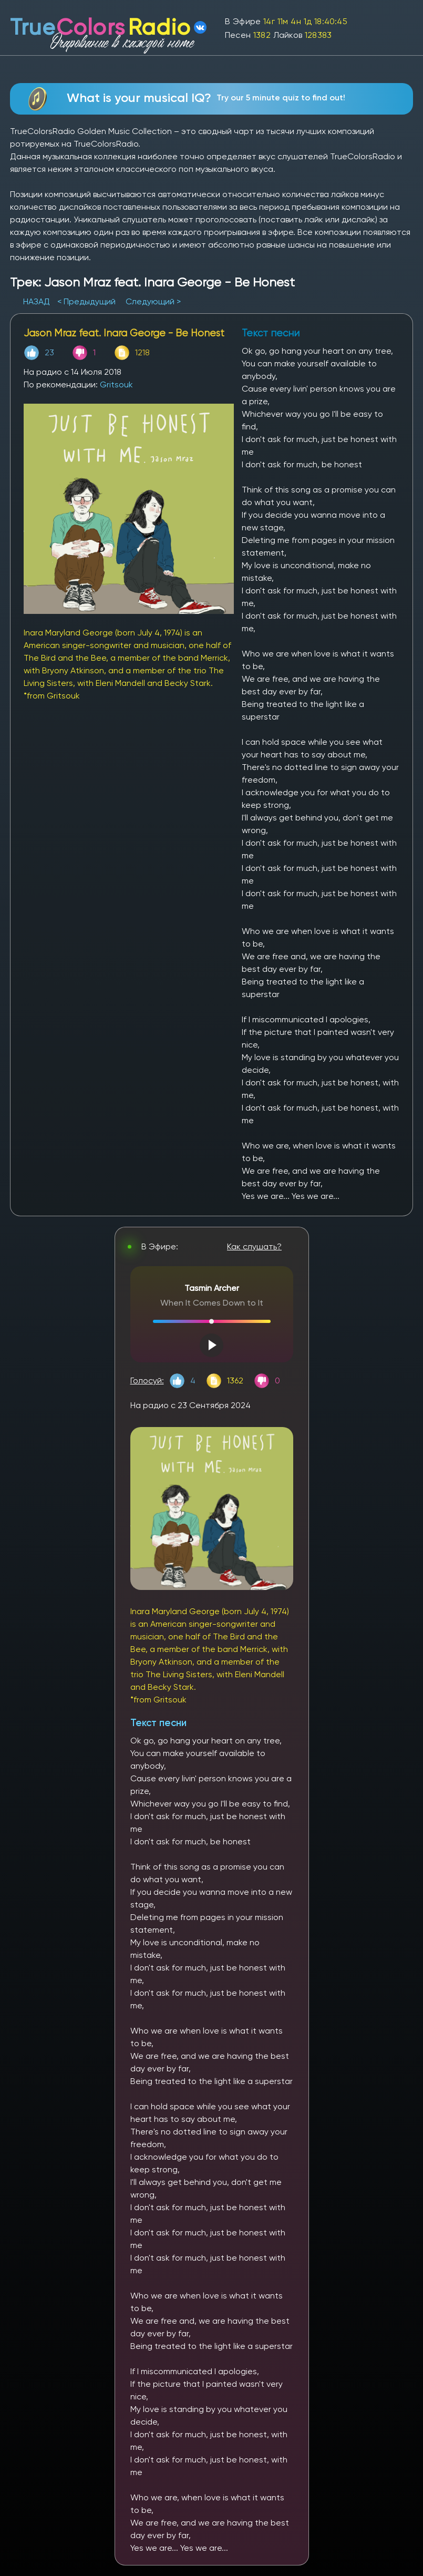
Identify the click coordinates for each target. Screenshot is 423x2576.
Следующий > (153, 301)
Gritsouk (116, 384)
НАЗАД (37, 301)
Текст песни (158, 1723)
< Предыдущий (86, 301)
